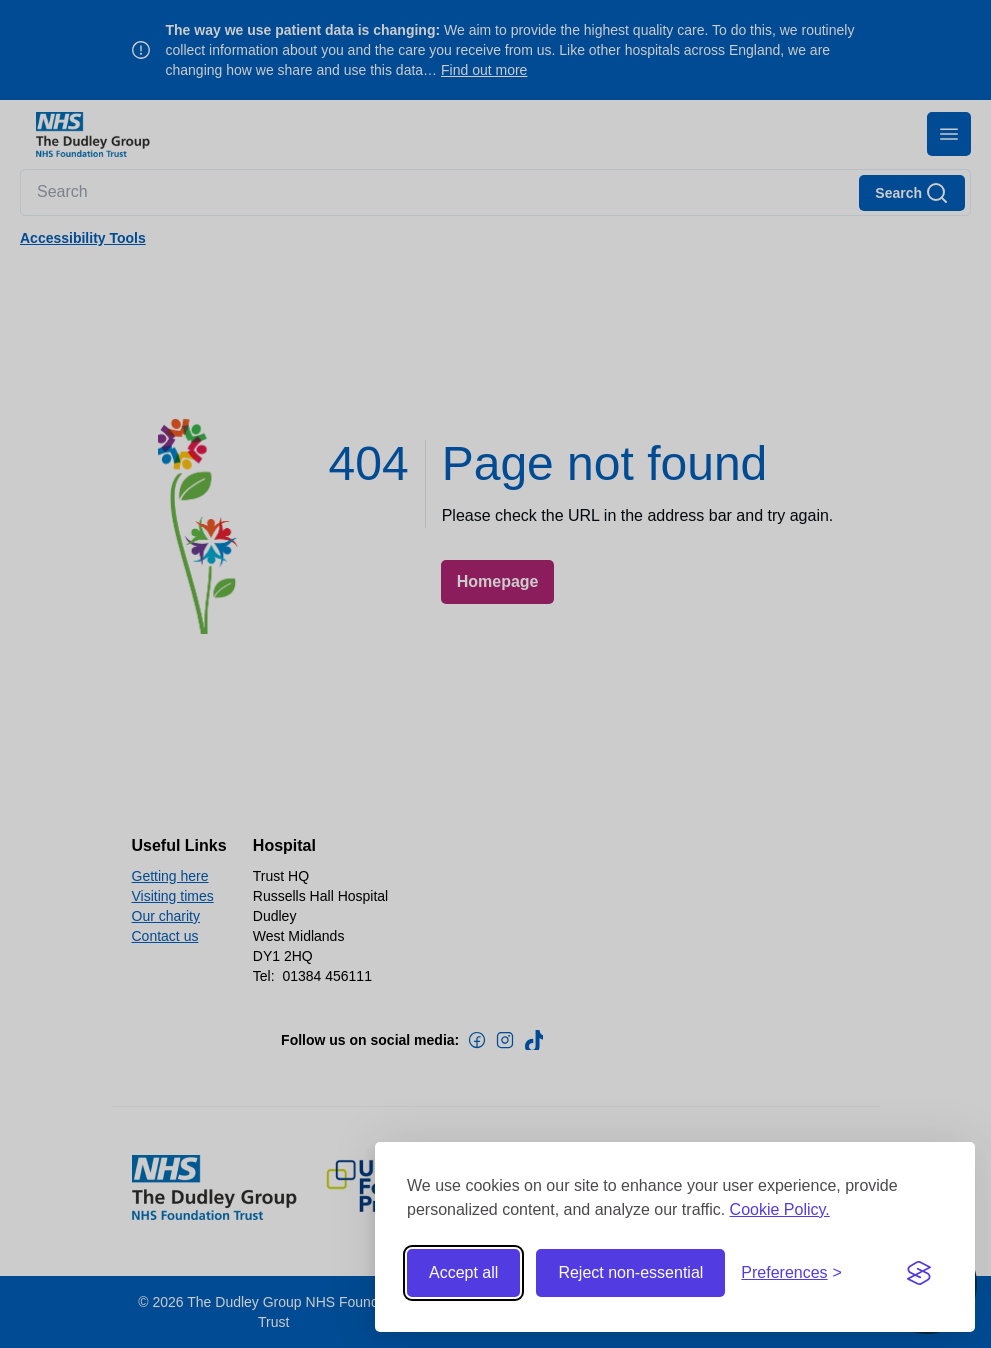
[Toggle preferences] (791, 1273)
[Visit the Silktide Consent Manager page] (919, 1273)
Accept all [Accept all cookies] (463, 1272)
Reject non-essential (630, 1272)
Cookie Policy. (780, 1209)
